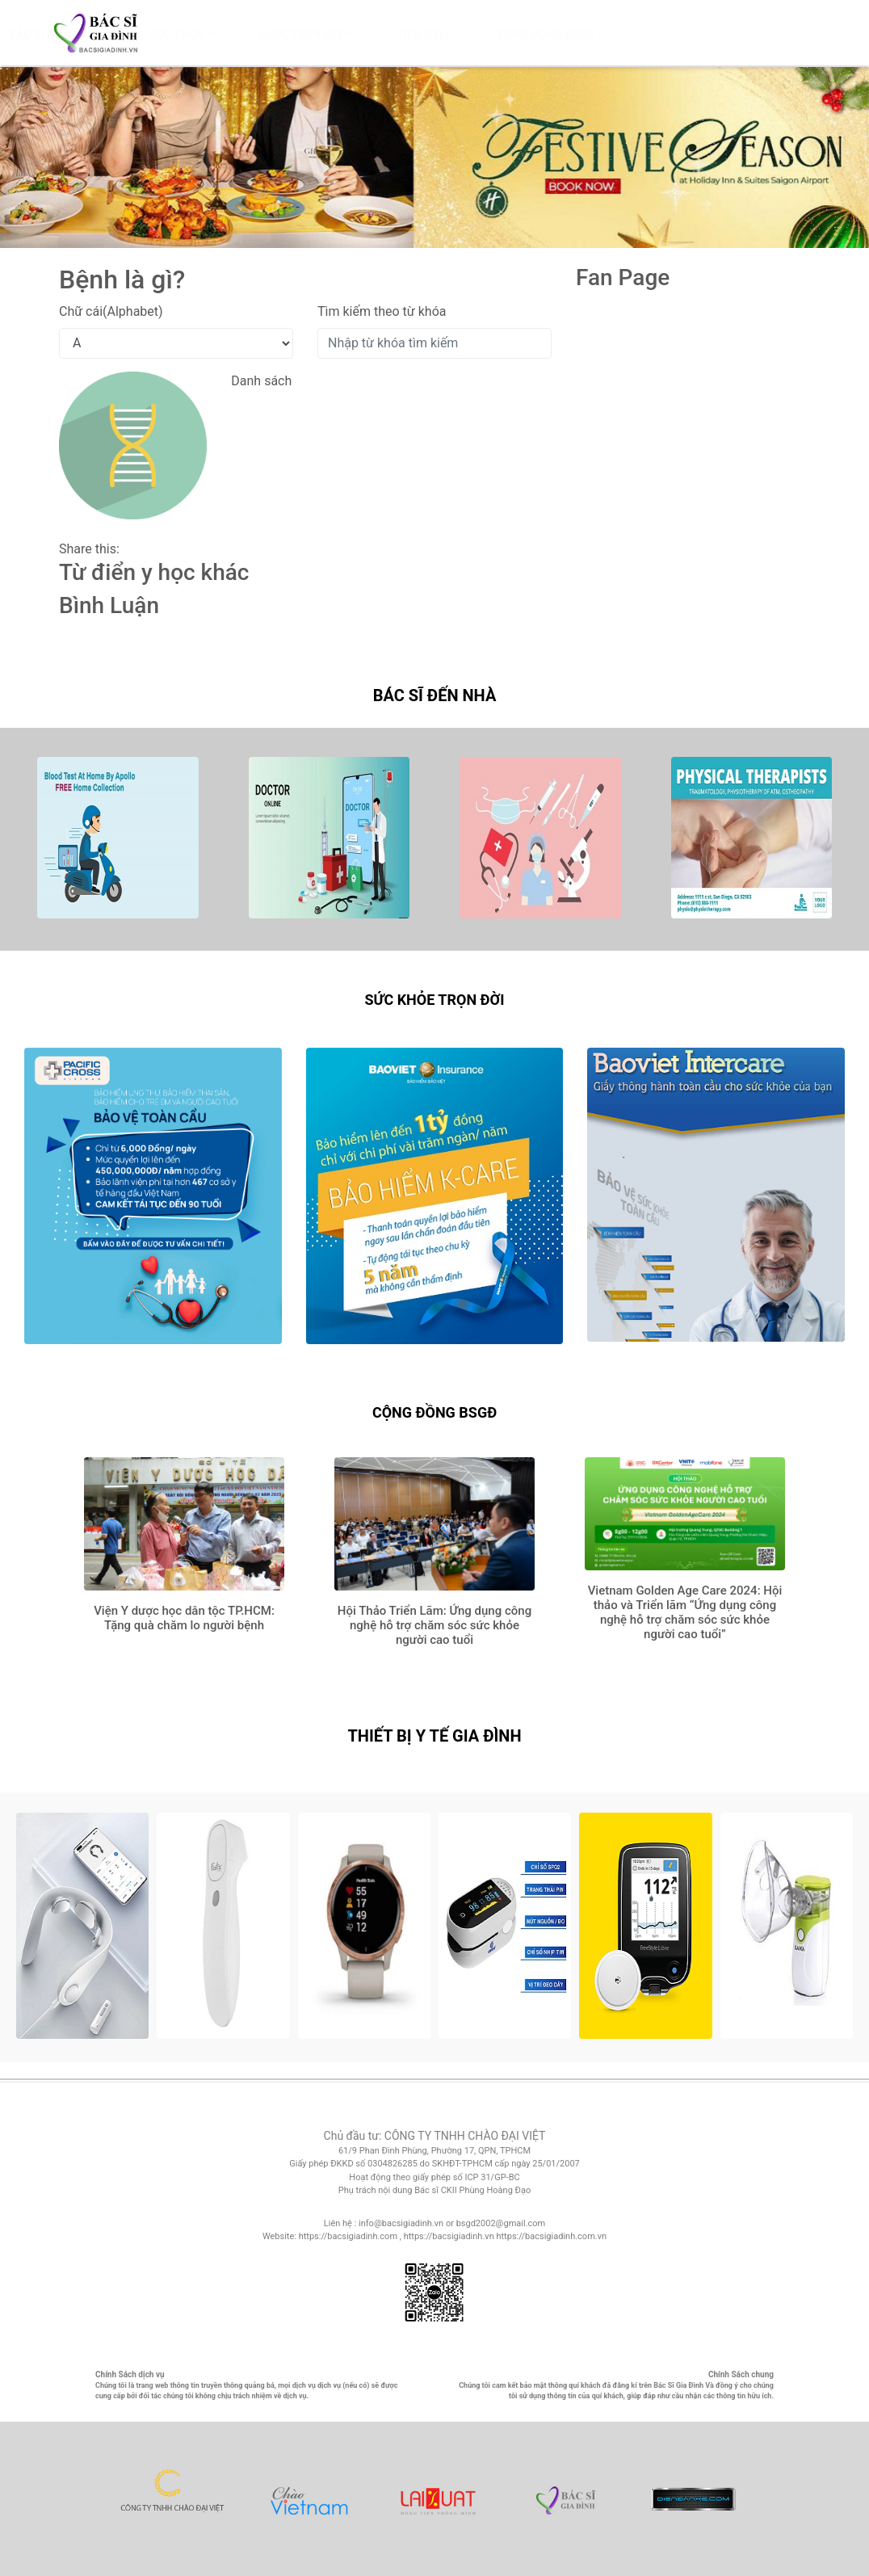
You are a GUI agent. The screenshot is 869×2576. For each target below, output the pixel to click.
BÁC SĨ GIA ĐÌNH (212, 34)
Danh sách (261, 381)
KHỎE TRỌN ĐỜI (460, 34)
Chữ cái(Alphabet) (111, 311)
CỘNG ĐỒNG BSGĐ (705, 34)
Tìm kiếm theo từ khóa (381, 311)
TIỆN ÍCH (580, 34)
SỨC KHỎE (337, 34)
